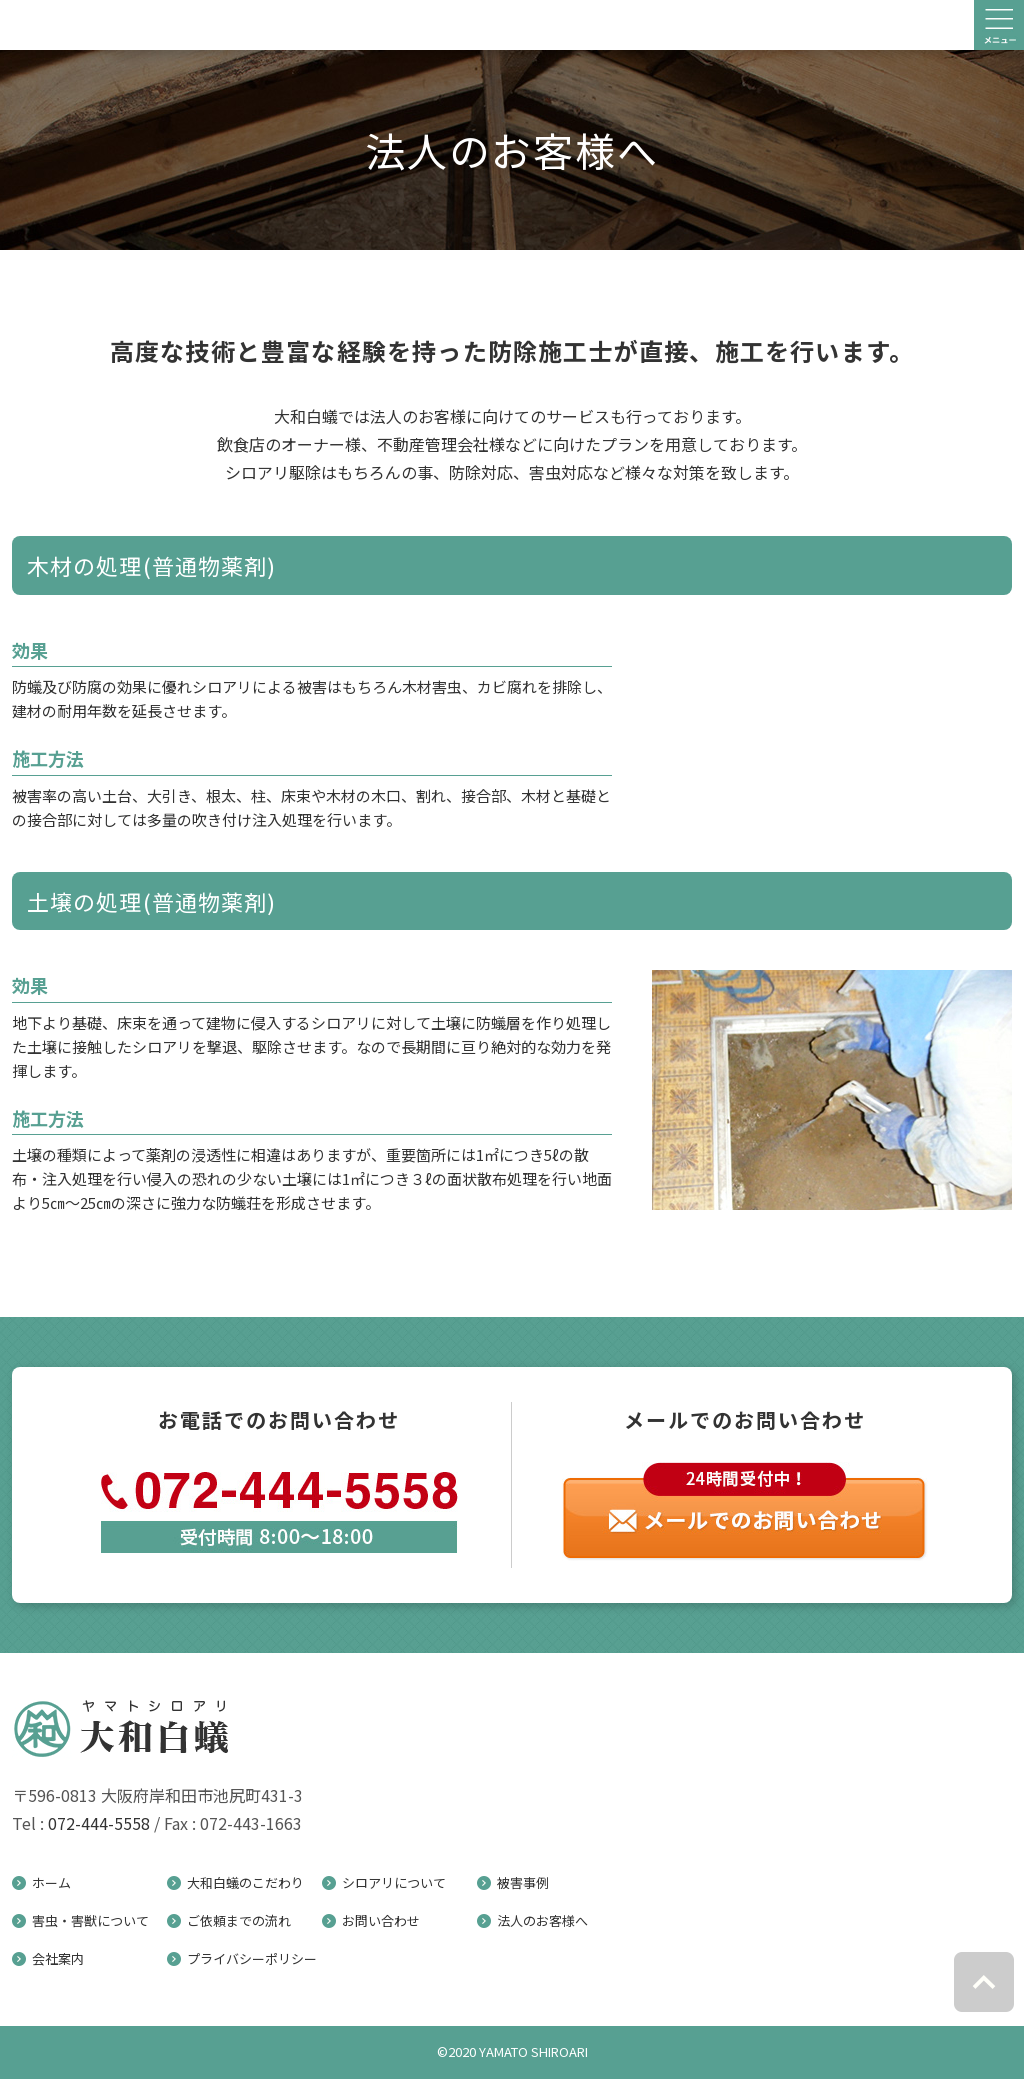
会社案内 (58, 1958)
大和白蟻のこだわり (245, 1882)
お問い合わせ (381, 1920)
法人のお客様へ (542, 1920)
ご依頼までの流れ (239, 1920)
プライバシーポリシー (252, 1958)
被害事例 (523, 1882)
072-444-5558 (99, 1823)
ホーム (51, 1882)
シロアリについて (394, 1882)
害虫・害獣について (90, 1920)
